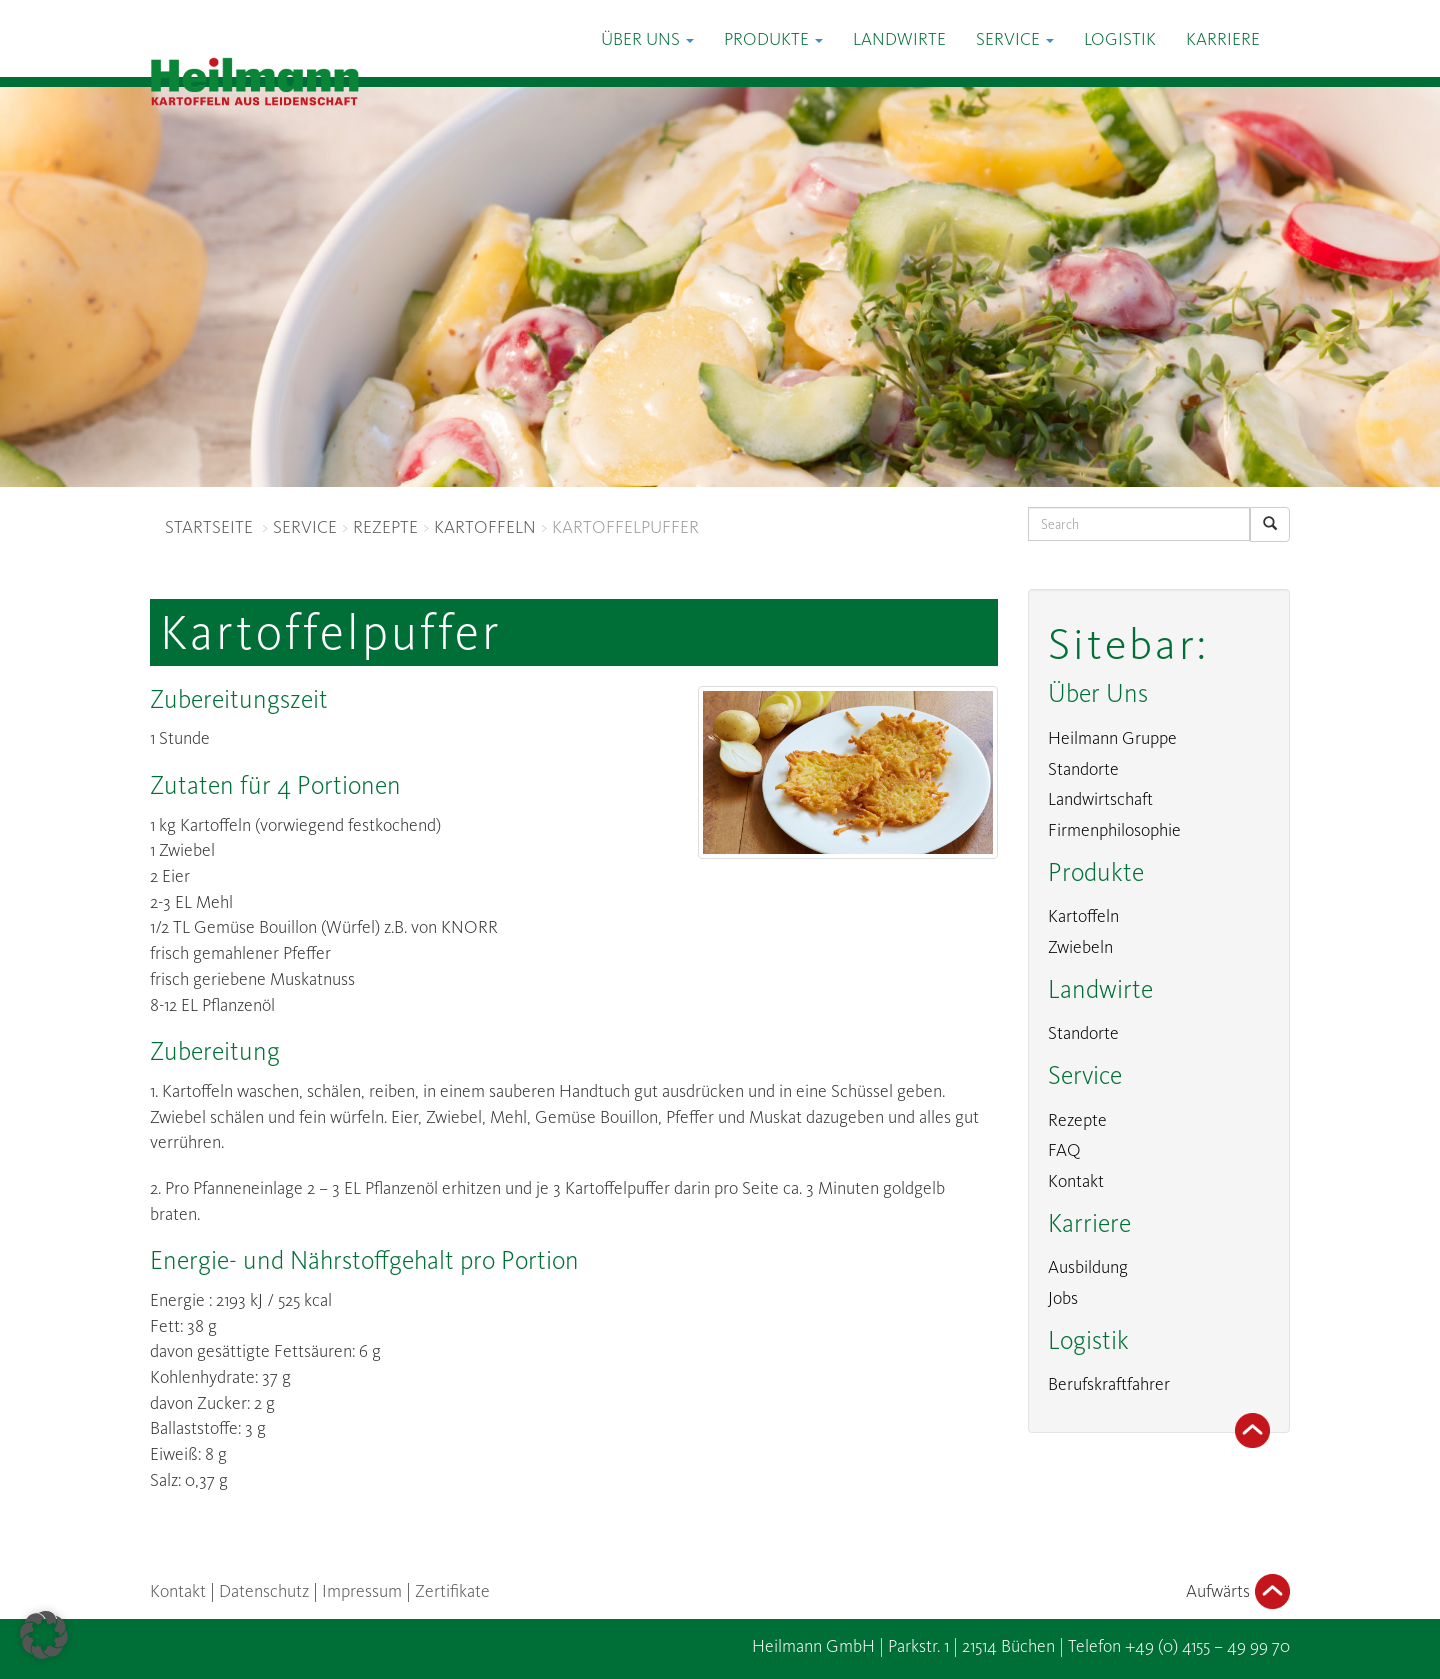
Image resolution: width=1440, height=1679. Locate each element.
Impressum (362, 1591)
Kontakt (1076, 1181)
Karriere (1223, 39)
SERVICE (305, 527)
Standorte (1083, 769)
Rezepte (1077, 1120)
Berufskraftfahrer (1109, 1384)
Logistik (1120, 39)
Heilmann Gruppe (1112, 738)
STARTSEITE (209, 527)
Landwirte (899, 39)
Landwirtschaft (1100, 799)
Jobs (1063, 1298)
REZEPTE (385, 527)
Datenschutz (264, 1591)
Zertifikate (452, 1591)
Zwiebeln (1080, 947)
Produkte (773, 39)
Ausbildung (1088, 1267)
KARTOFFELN (485, 527)
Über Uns (647, 39)
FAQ (1064, 1150)
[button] (44, 1635)
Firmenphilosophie (1114, 830)
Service (1015, 39)
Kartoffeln (1083, 916)
